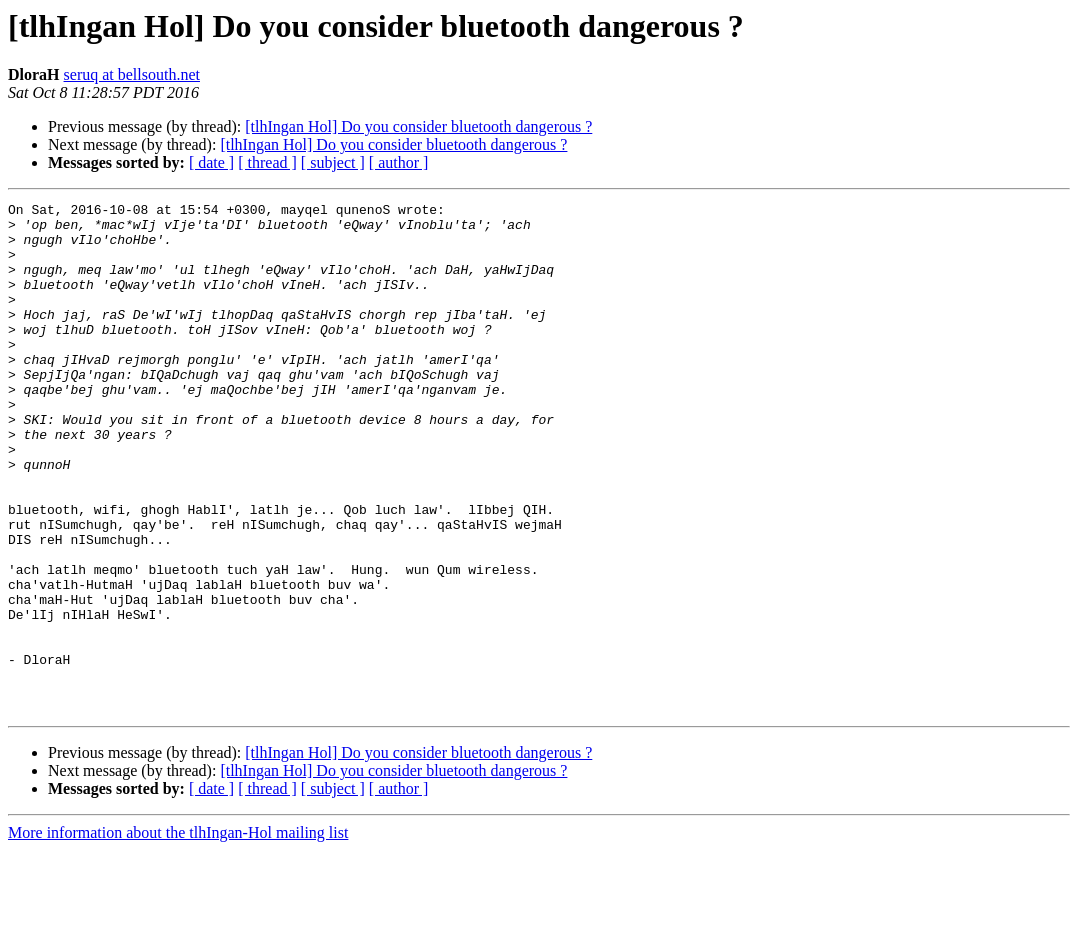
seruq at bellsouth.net (132, 74)
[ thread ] (267, 162)
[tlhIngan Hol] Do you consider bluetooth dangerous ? (418, 126)
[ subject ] (333, 162)
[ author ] (399, 162)
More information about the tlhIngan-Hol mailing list (178, 934)
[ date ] (211, 162)
